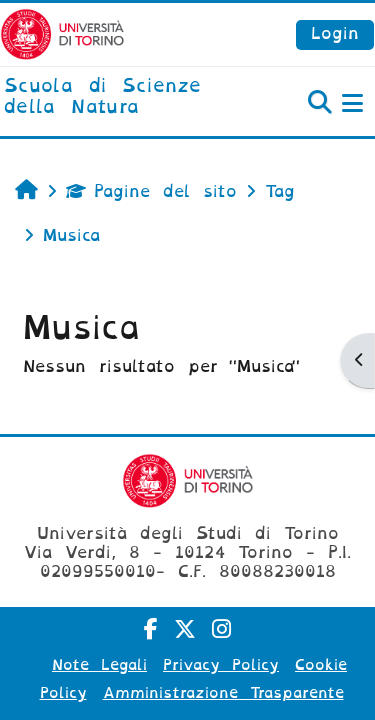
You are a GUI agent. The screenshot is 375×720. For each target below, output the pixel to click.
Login (335, 33)
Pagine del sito (151, 191)
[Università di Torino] (62, 33)
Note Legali (99, 665)
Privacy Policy (221, 665)
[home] (125, 97)
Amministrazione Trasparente (223, 693)
